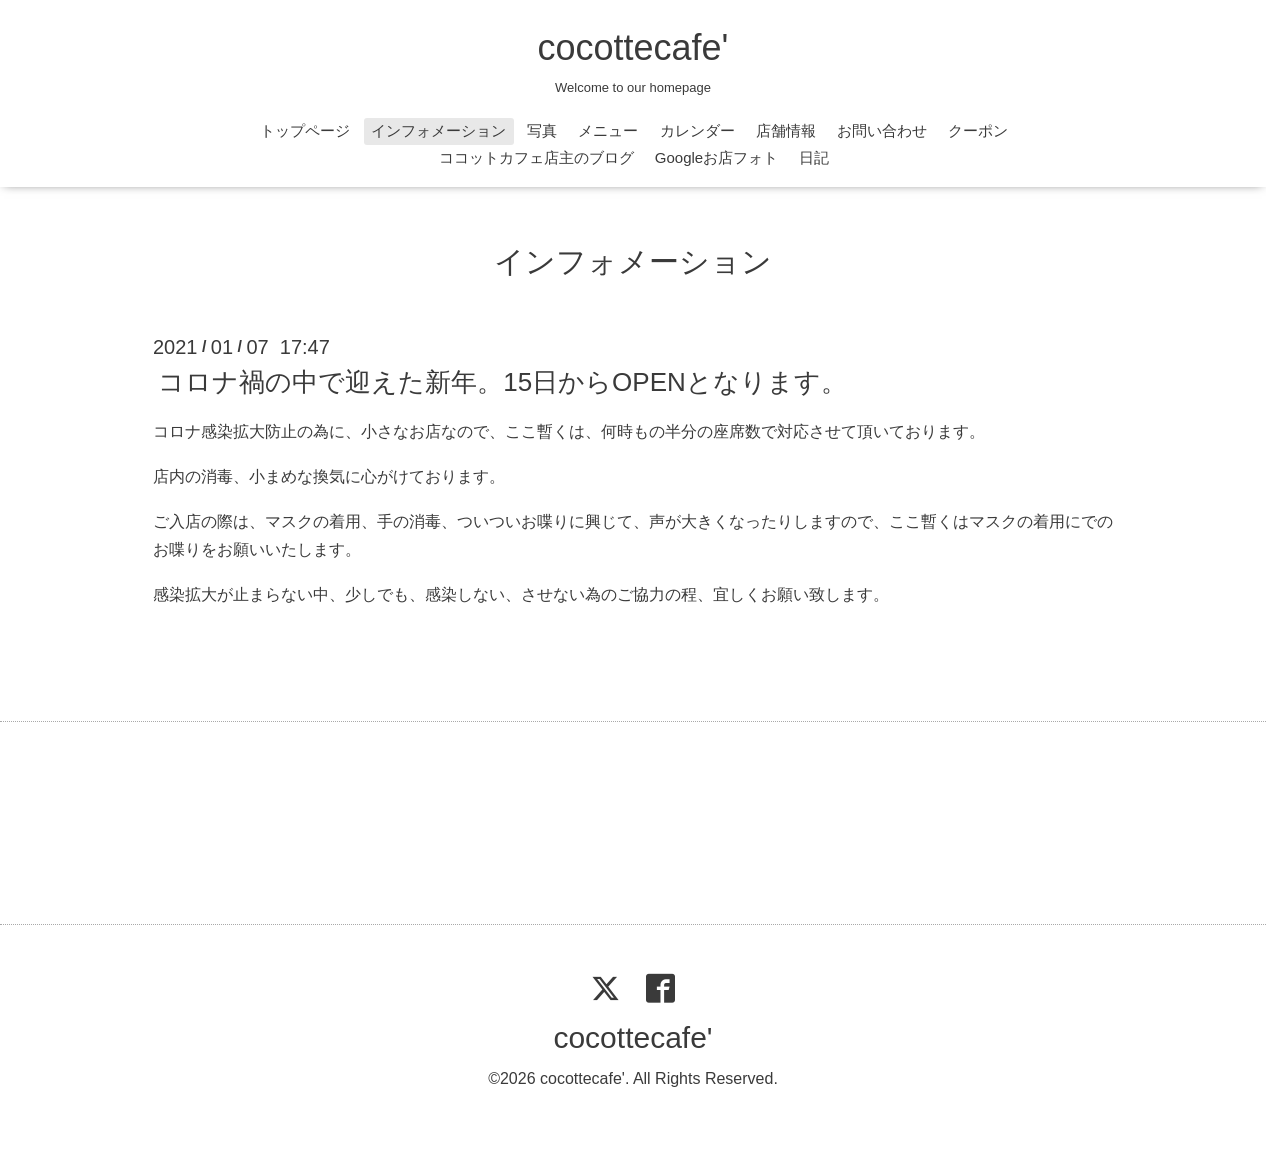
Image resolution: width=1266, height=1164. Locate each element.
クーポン (978, 130)
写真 (542, 130)
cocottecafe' (633, 47)
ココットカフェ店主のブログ (536, 157)
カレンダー (697, 130)
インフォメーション (438, 130)
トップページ (305, 130)
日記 (814, 157)
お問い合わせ (882, 130)
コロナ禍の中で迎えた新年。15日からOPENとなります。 (502, 382)
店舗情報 (786, 130)
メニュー (608, 130)
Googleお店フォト (716, 157)
